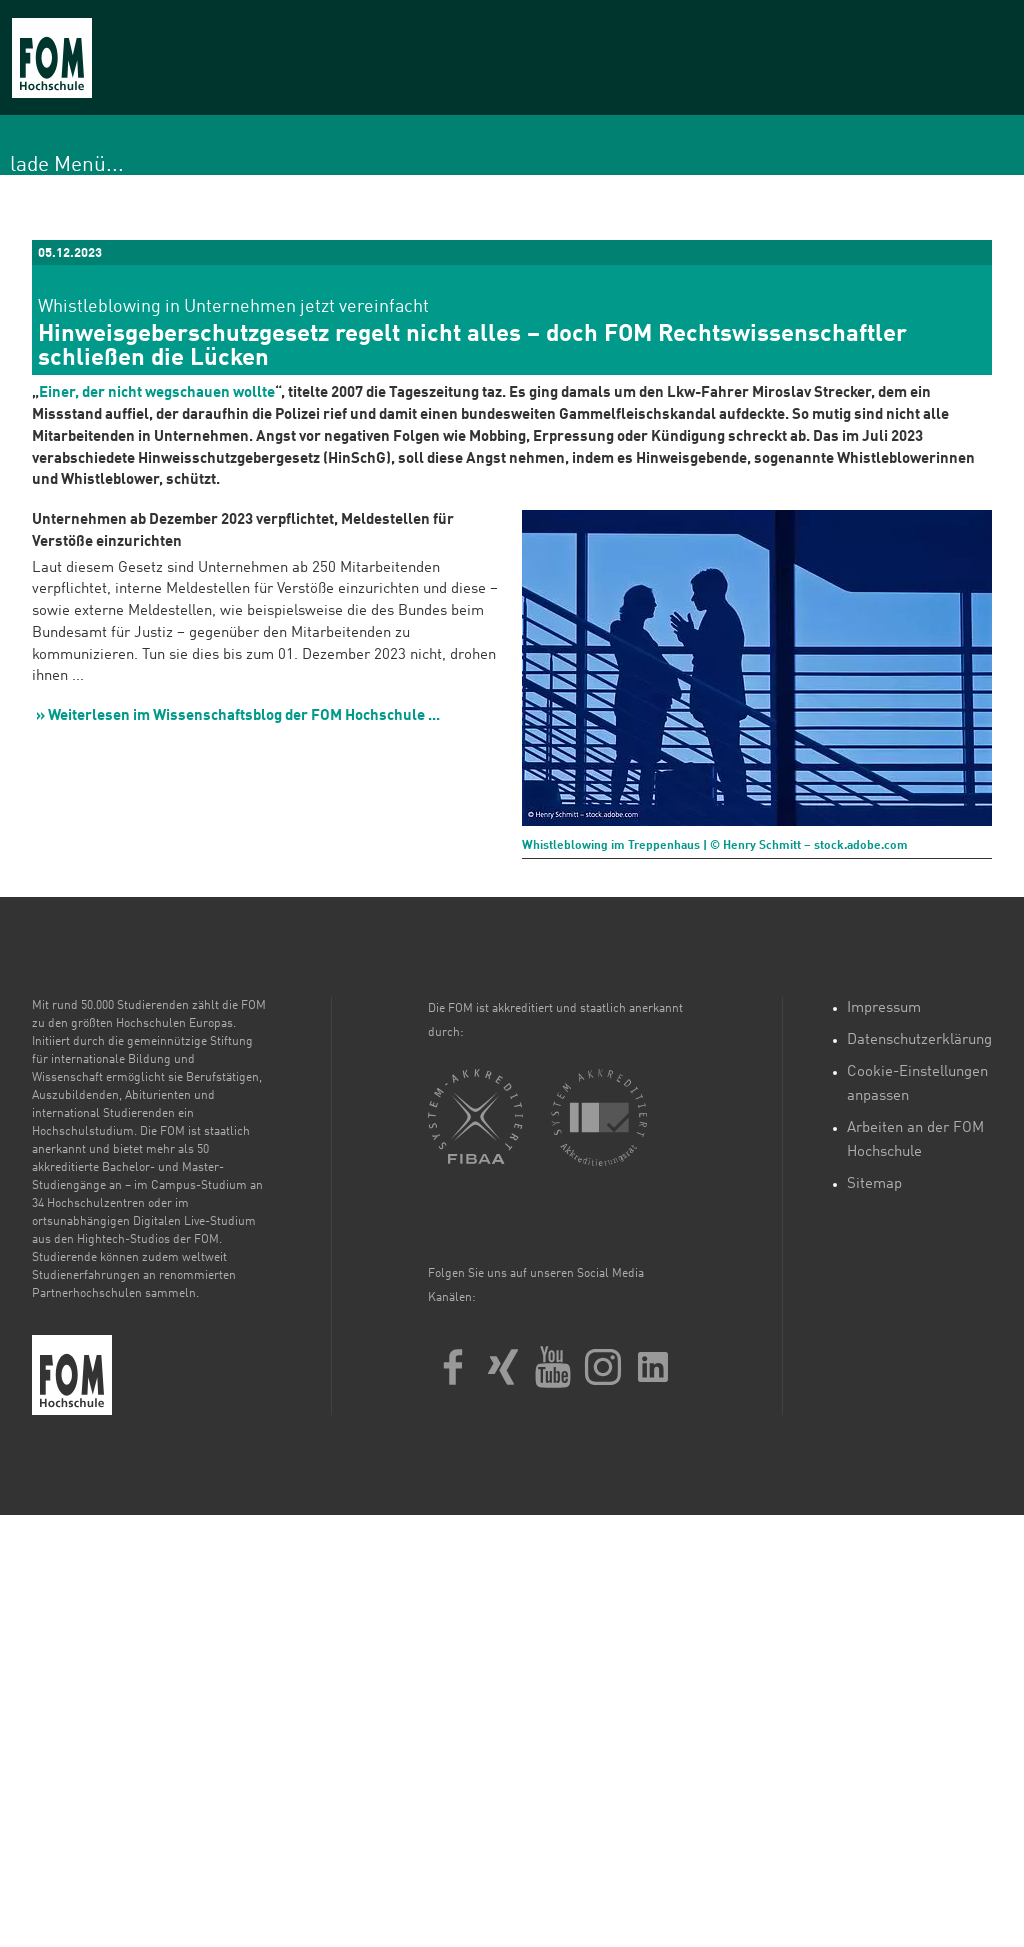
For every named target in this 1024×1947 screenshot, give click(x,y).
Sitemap (874, 1184)
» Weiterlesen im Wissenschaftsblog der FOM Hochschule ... (238, 716)
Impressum (884, 1008)
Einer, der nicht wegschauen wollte (157, 393)
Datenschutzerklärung (919, 1040)
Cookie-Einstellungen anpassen (917, 1084)
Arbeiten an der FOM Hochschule (915, 1140)
